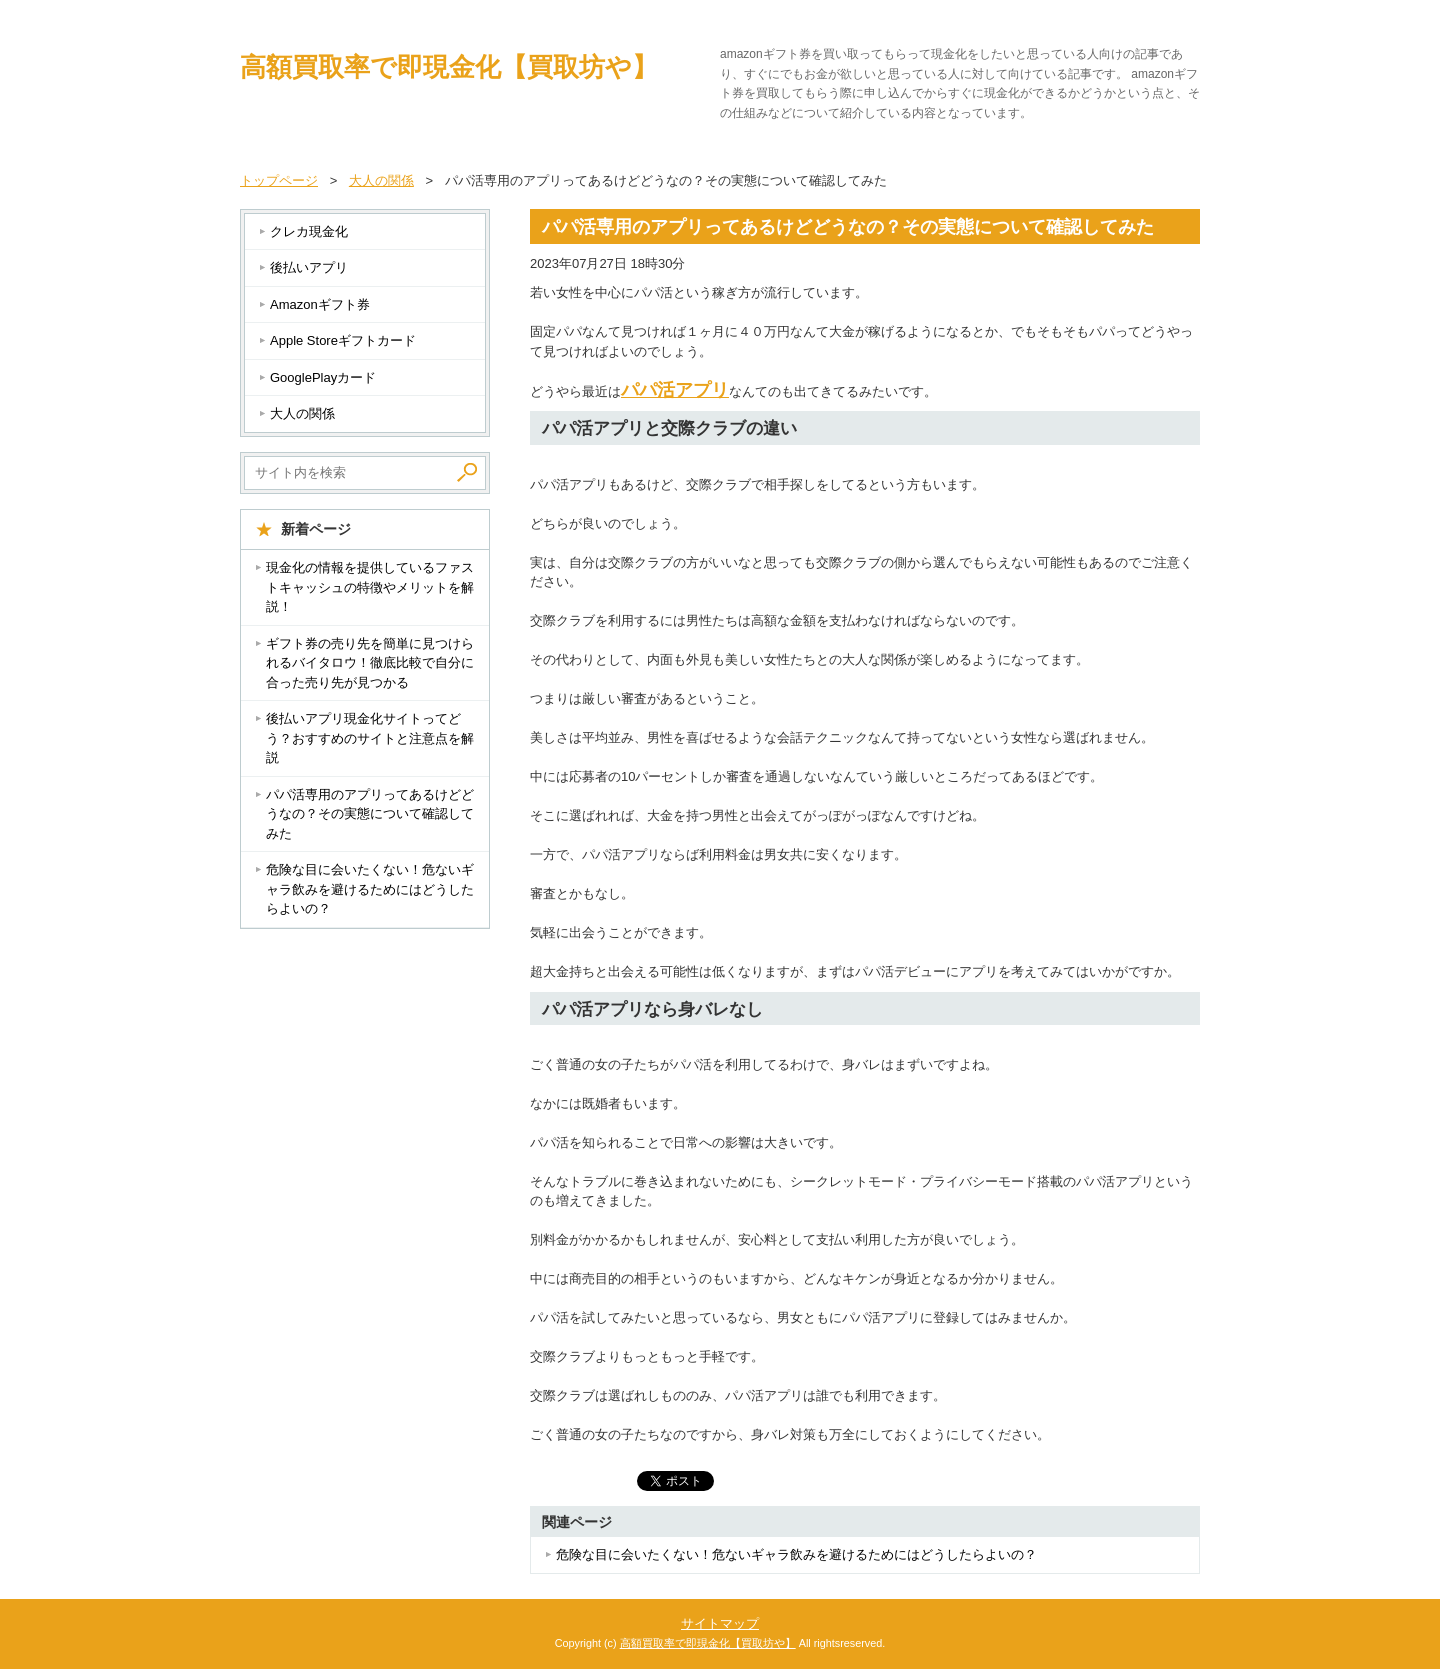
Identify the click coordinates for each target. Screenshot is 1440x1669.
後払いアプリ (309, 267)
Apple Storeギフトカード (343, 340)
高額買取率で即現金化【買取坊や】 (449, 67)
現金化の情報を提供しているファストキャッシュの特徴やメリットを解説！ (370, 587)
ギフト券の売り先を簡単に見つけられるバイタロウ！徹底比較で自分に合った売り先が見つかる (370, 663)
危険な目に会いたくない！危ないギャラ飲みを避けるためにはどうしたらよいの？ (796, 1554)
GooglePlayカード (323, 377)
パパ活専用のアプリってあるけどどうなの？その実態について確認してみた (370, 814)
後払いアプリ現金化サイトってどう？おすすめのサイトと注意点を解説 (370, 738)
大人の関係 (302, 413)
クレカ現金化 (309, 231)
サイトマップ (720, 1623)
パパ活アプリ (675, 390)
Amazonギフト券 (320, 304)
